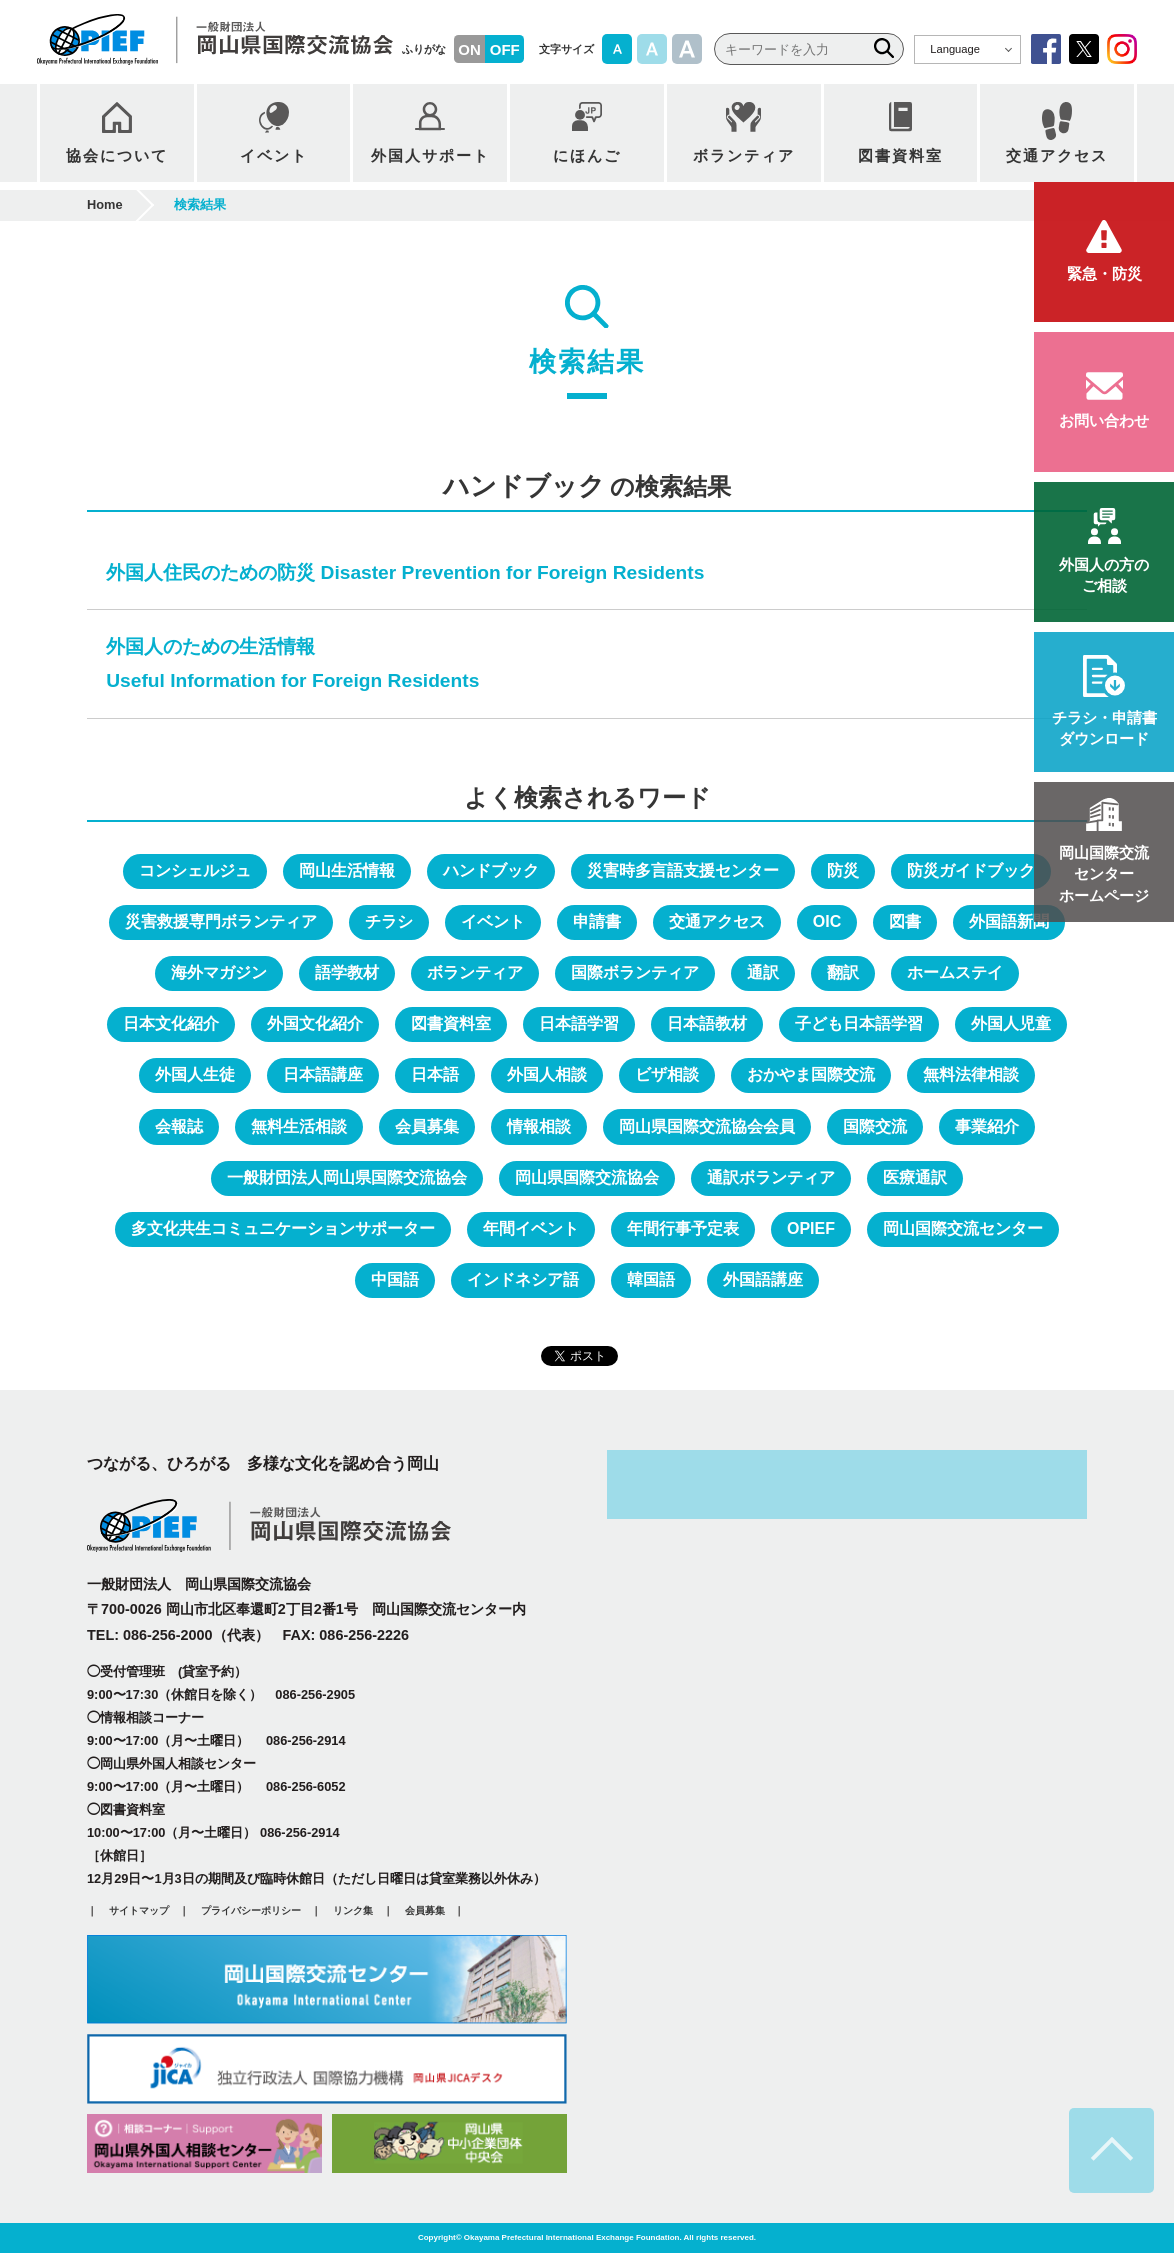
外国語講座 (763, 1280)
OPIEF (811, 1229)
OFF (505, 49)
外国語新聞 (1009, 922)
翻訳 (843, 973)
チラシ (389, 922)
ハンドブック (491, 871)
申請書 (597, 922)
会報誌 (179, 1127)
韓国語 (651, 1280)
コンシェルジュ (195, 871)
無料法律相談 (971, 1075)
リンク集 (353, 1911)
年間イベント (531, 1229)
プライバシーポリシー (251, 1911)
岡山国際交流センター (963, 1229)
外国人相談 (547, 1075)
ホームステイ (955, 973)
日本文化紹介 (171, 1024)
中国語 (395, 1280)
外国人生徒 (195, 1075)
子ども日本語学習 (859, 1024)
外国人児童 (1011, 1024)
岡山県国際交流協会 (587, 1178)
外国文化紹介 (315, 1024)
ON (469, 49)
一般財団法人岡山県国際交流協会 (347, 1178)
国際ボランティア (635, 973)
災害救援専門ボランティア (221, 922)
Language (955, 49)
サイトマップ (139, 1911)
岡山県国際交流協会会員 (707, 1127)
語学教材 (347, 973)
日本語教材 (707, 1024)
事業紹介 (987, 1127)
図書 (905, 922)
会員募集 (427, 1127)
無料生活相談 (299, 1127)
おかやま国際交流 (811, 1075)
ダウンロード (1104, 727)
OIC (827, 922)
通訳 (763, 973)
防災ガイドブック (971, 871)
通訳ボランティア (771, 1178)
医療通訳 (915, 1178)
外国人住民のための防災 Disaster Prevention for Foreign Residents (405, 572)
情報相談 (539, 1127)
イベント (493, 922)
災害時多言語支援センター (683, 871)
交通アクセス (717, 922)
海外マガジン (219, 973)
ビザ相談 (667, 1075)
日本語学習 (579, 1024)
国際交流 (875, 1127)
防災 (843, 871)
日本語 (435, 1075)
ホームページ (1104, 874)
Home (105, 205)
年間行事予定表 (683, 1229)
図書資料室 (451, 1024)
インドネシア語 (523, 1280)
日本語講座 (323, 1075)
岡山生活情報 (347, 871)
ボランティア (475, 973)
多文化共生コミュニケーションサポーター (283, 1229)
